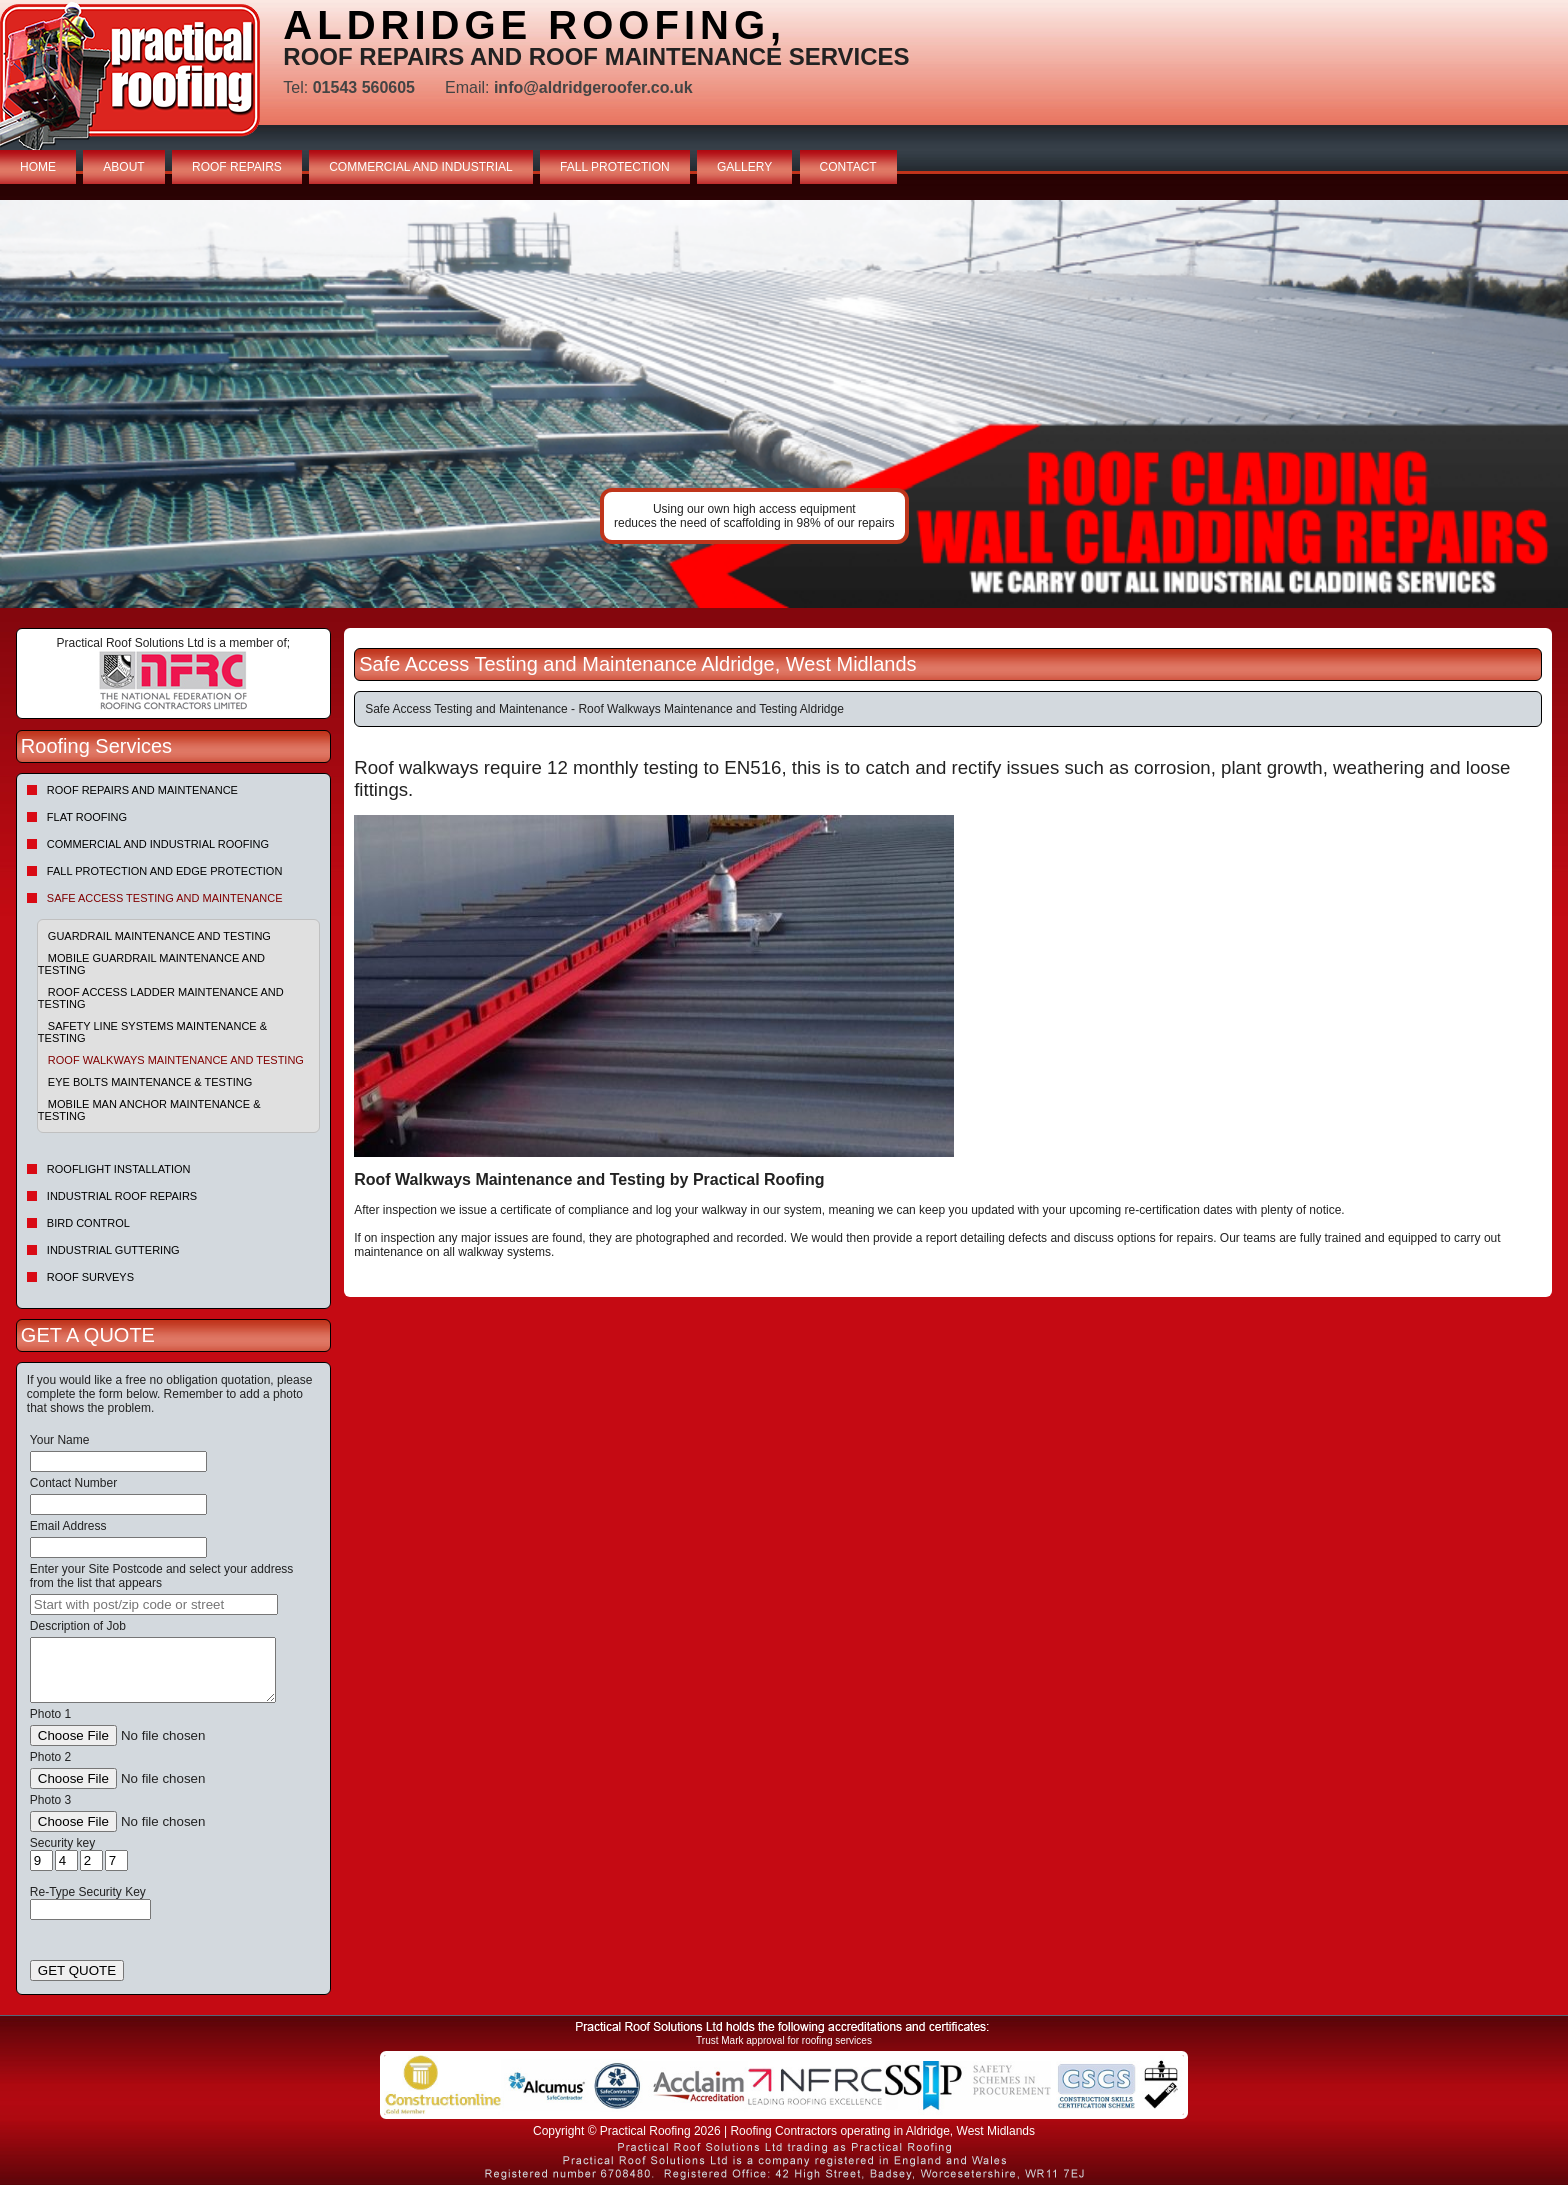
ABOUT (123, 167)
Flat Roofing (87, 817)
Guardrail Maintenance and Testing (159, 936)
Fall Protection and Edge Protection (165, 871)
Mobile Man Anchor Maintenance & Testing (149, 1110)
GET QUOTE (77, 1970)
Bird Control (88, 1223)
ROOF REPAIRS (237, 167)
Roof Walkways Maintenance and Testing (176, 1060)
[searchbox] (154, 1604)
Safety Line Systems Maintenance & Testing (152, 1032)
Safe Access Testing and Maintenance (165, 898)
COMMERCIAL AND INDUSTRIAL (421, 167)
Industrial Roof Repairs (122, 1196)
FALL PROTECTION (615, 167)
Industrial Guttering (113, 1250)
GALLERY (744, 167)
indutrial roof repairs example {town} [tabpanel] (784, 404)
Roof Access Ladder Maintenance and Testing (161, 998)
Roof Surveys (90, 1277)
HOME (38, 167)
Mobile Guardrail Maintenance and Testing (151, 964)
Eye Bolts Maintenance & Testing (150, 1082)
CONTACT (848, 167)
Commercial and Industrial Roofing (158, 844)
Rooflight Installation (119, 1169)
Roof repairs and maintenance (142, 790)
